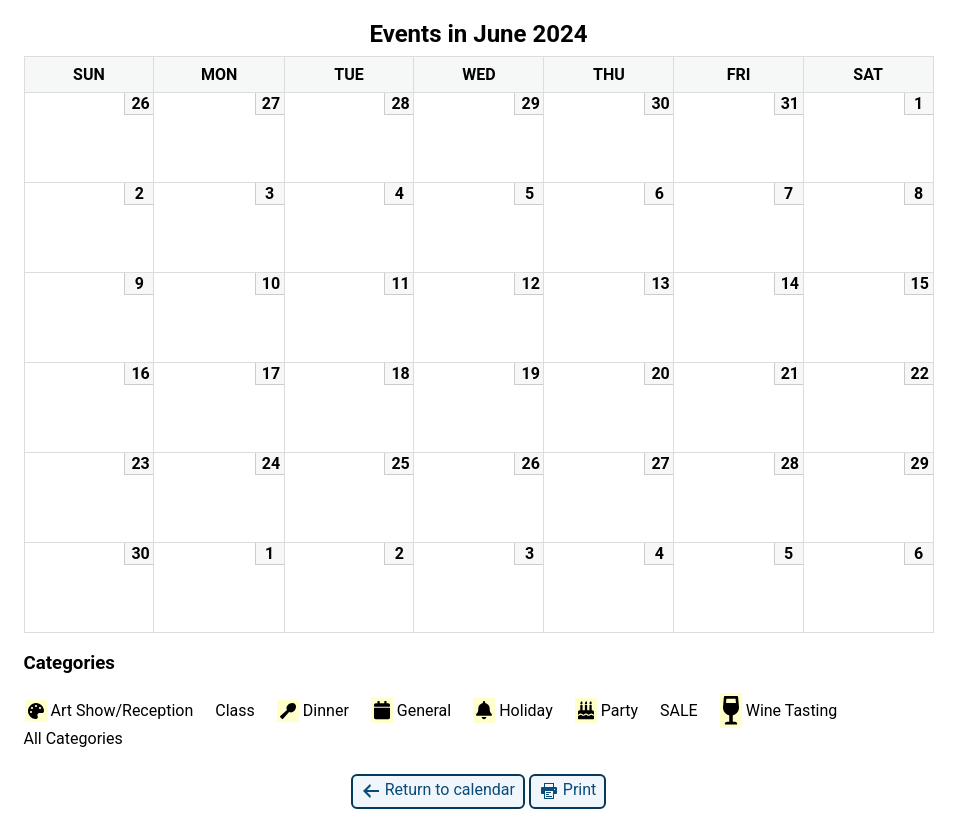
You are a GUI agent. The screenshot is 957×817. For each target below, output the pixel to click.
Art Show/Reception (109, 711)
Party (606, 710)
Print (567, 790)
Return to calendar (438, 790)
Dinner (313, 711)
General (411, 710)
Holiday (513, 710)
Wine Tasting (779, 710)
